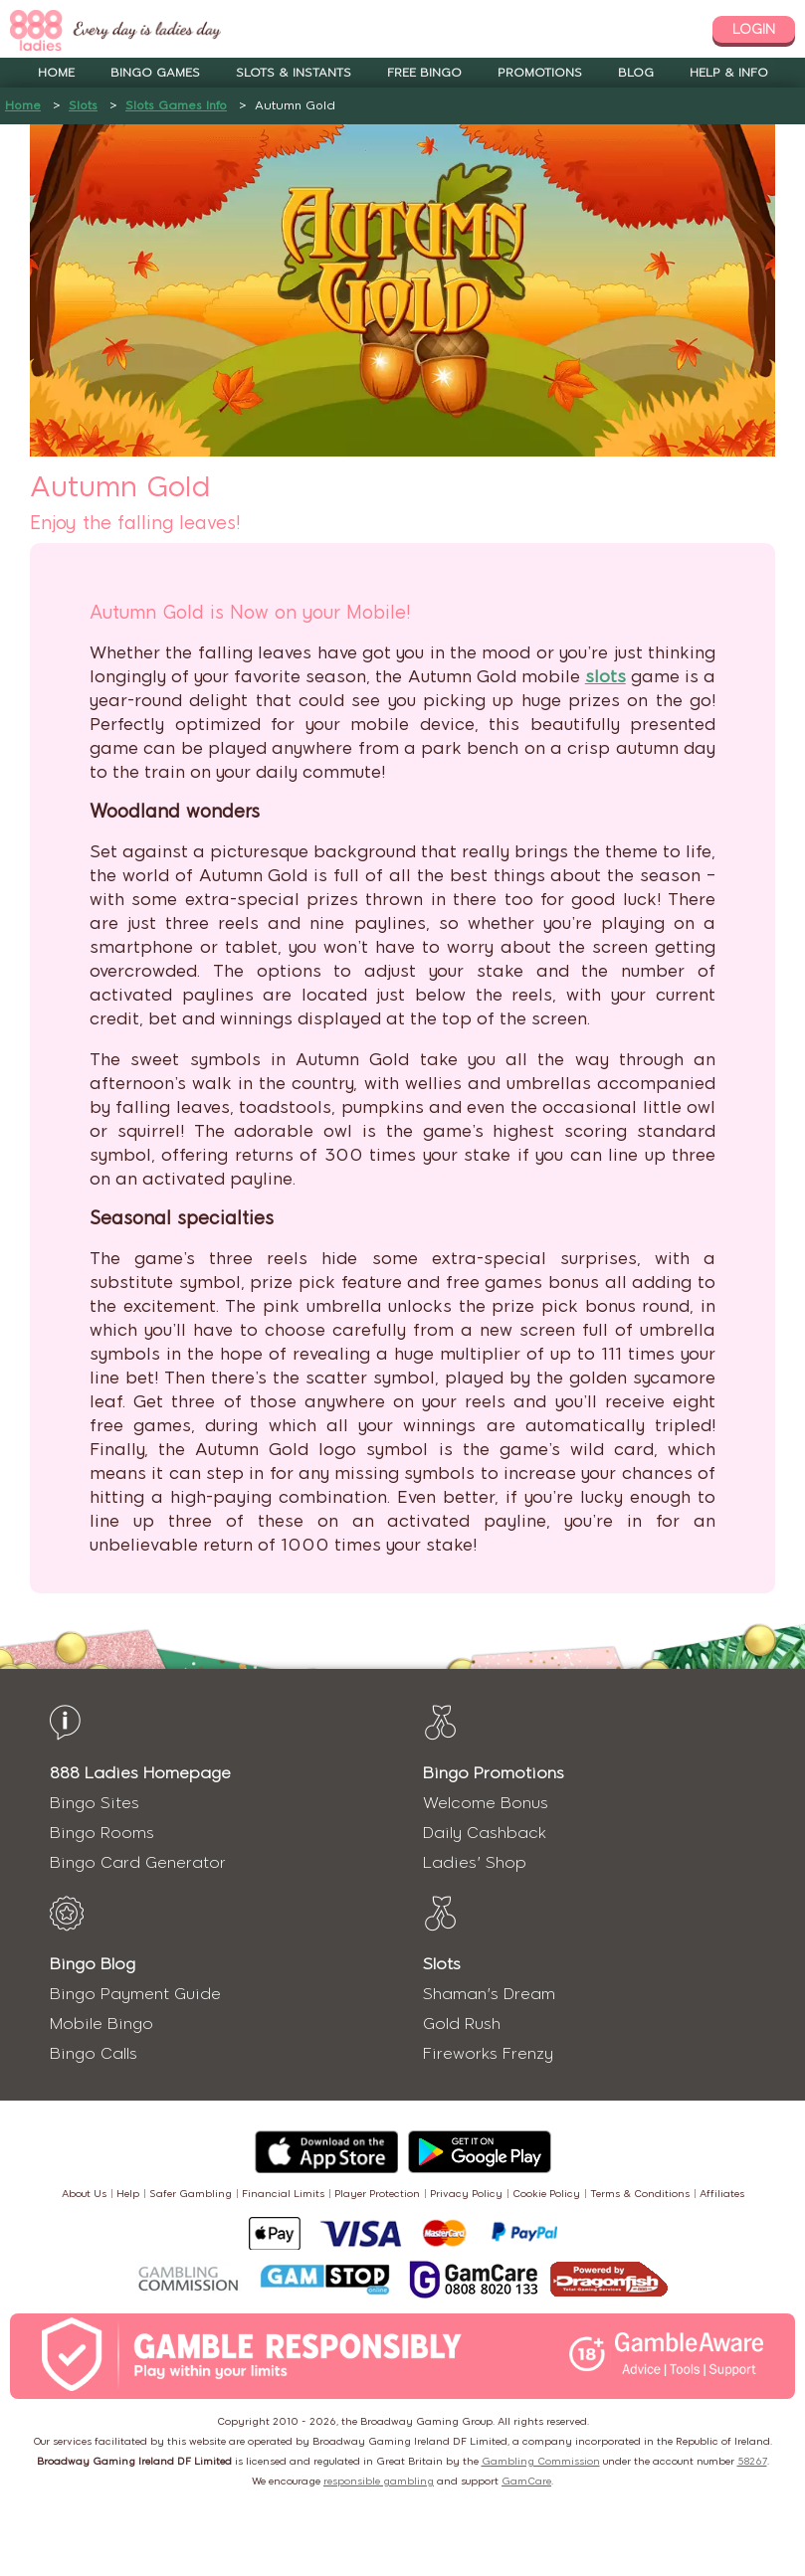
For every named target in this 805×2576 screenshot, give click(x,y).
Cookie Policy (546, 2193)
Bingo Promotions (493, 1772)
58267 (752, 2461)
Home (56, 73)
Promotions (540, 73)
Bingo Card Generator (138, 1862)
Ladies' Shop (474, 1862)
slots (605, 676)
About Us (84, 2193)
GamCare (526, 2481)
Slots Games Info (176, 105)
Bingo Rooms (102, 1832)
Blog (636, 73)
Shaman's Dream (489, 1993)
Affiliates (722, 2193)
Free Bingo (424, 73)
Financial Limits (283, 2193)
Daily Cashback (484, 1832)
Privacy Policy (466, 2193)
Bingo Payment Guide (135, 1993)
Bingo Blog (92, 1963)
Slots (83, 105)
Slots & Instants (293, 73)
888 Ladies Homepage (140, 1772)
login (753, 29)
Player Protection (377, 2193)
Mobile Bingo (101, 2023)
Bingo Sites (94, 1802)
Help (127, 2193)
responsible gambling (378, 2481)
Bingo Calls (93, 2053)
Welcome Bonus (485, 1802)
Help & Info (729, 73)
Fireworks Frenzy (488, 2053)
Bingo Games (155, 73)
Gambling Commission (541, 2461)
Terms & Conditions (640, 2193)
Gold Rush (462, 2023)
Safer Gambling (190, 2193)
